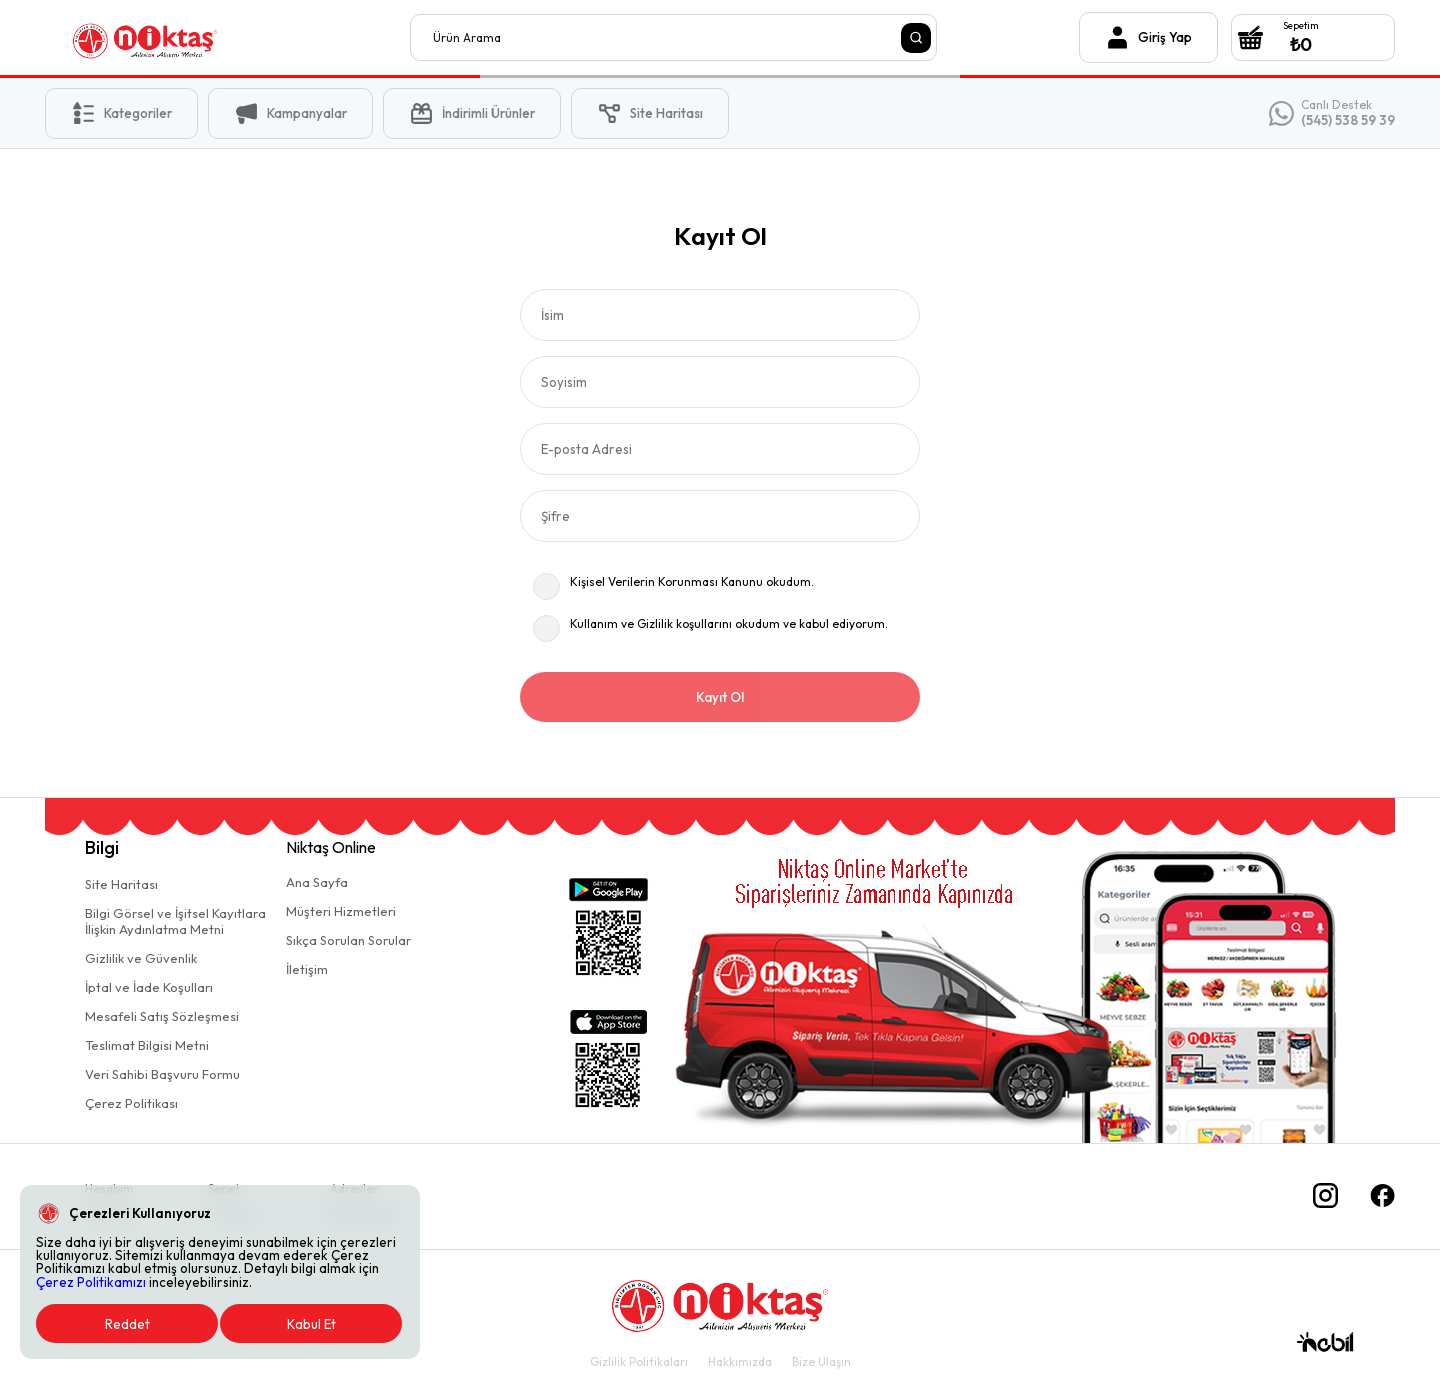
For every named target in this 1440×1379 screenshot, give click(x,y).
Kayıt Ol (720, 697)
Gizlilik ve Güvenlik (141, 958)
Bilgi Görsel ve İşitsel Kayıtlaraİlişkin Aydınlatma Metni (175, 921)
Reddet (127, 1324)
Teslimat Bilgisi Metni (147, 1045)
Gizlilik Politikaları (639, 1361)
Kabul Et (311, 1324)
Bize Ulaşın (821, 1361)
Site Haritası (121, 884)
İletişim (307, 969)
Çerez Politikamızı (91, 1282)
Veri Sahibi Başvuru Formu (162, 1074)
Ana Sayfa (317, 882)
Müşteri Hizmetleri (341, 911)
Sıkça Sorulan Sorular (348, 940)
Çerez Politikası (131, 1103)
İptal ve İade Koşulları (149, 987)
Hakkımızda (740, 1361)
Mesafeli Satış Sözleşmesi (162, 1016)
